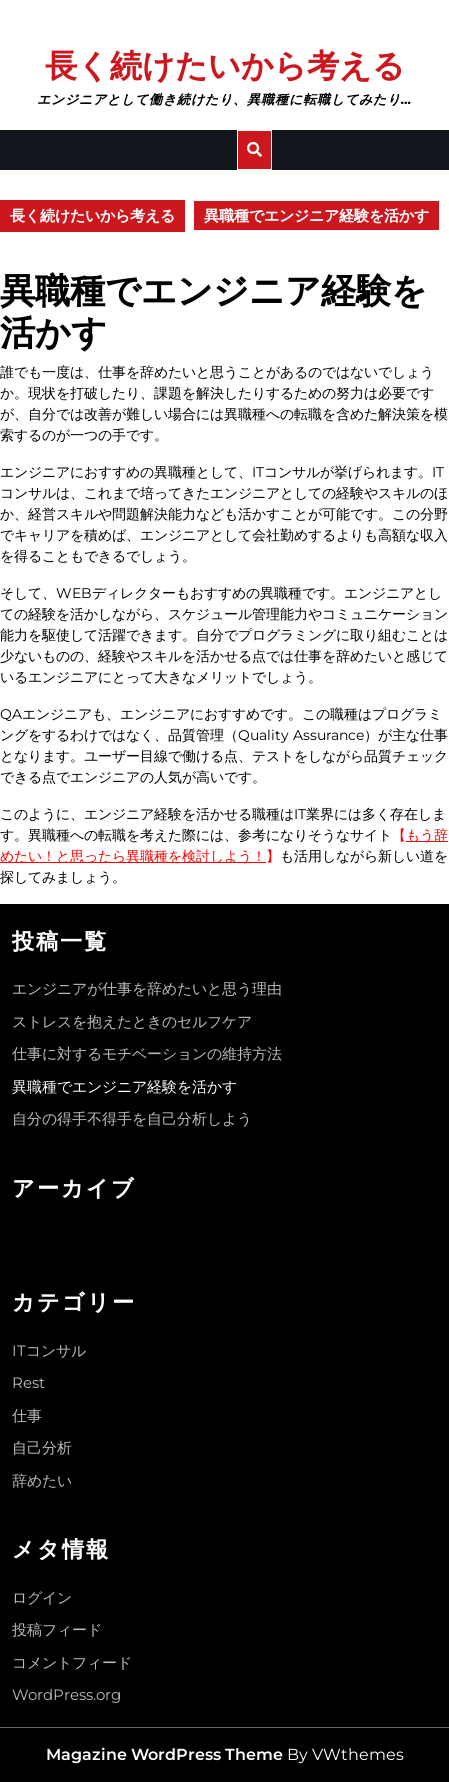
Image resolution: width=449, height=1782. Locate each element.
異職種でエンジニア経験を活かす (124, 1086)
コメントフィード (72, 1662)
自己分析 (42, 1447)
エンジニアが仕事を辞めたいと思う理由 (147, 988)
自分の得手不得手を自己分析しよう (132, 1118)
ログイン (42, 1597)
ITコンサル (49, 1350)
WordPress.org (66, 1694)
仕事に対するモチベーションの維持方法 (147, 1053)
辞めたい (42, 1480)
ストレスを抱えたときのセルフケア (132, 1021)
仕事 (27, 1415)
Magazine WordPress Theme (164, 1754)
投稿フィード (57, 1629)
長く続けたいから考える (225, 65)
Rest (28, 1382)
